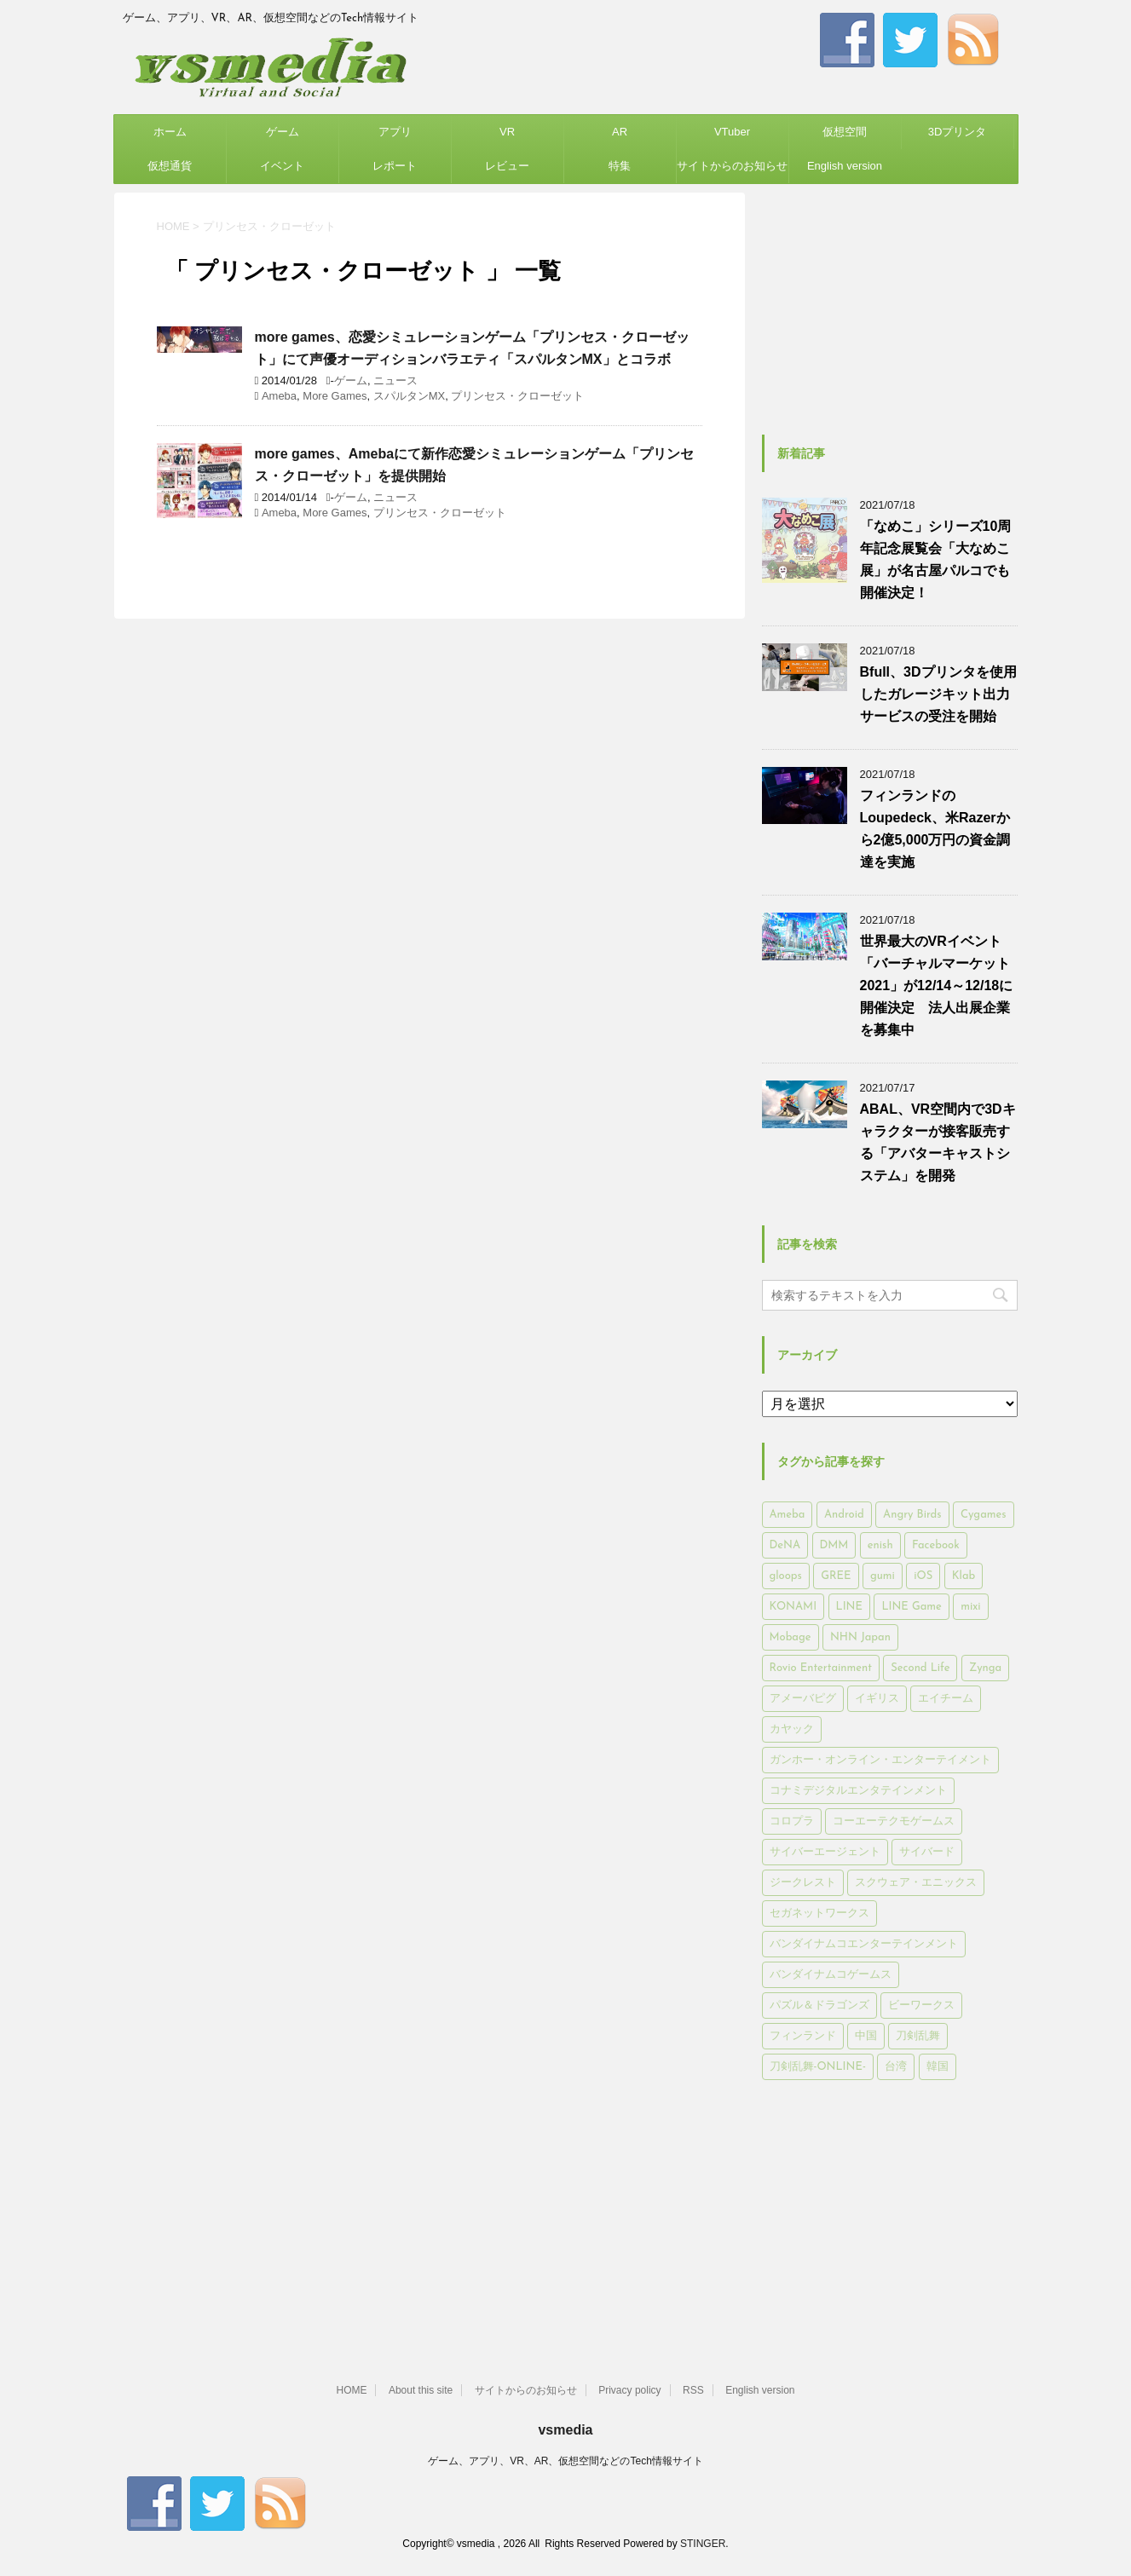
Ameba (279, 395)
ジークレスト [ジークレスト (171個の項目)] (803, 1882)
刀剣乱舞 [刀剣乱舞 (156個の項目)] (918, 2036)
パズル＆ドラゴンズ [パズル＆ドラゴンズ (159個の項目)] (819, 2005)
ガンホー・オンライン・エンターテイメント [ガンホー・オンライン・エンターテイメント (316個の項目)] (880, 1760)
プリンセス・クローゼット (517, 395)
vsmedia (565, 2430)
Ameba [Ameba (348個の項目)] (787, 1514)
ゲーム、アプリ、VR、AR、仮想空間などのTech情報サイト (565, 2461)
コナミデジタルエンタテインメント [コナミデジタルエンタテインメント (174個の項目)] (858, 1790)
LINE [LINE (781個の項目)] (849, 1606)
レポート (394, 165)
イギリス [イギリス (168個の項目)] (877, 1698)
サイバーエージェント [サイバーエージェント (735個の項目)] (825, 1852)
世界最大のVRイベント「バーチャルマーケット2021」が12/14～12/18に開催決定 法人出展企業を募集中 (936, 985)
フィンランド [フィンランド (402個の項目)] (803, 2036)
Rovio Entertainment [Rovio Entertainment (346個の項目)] (821, 1668)
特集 (620, 165)
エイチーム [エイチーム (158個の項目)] (945, 1698)
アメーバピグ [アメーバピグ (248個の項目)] (803, 1698)
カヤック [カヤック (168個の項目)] (792, 1729)
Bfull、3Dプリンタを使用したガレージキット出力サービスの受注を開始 (938, 694)
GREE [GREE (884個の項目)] (836, 1576)
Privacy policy (629, 2390)
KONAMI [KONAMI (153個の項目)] (793, 1606)
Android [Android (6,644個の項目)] (844, 1514)
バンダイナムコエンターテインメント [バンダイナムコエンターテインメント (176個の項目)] (864, 1944)
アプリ (395, 131)
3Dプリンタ (957, 131)
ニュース (395, 380)
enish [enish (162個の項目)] (880, 1545)
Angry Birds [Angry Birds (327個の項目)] (912, 1514)
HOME (351, 2390)
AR (619, 131)
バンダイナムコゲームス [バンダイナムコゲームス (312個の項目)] (831, 1974)
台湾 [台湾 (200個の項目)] (896, 2066)
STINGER (702, 2544)
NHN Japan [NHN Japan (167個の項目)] (860, 1637)
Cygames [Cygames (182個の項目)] (983, 1514)
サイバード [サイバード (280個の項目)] (927, 1852)
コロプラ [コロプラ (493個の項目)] (792, 1821)
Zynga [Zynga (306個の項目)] (985, 1668)
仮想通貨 (169, 165)
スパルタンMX (409, 395)
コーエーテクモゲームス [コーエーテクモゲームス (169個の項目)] (894, 1821)
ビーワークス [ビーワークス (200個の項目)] (921, 2005)
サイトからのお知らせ (732, 165)
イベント (282, 165)
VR (507, 131)
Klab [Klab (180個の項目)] (963, 1576)
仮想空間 (844, 131)
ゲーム (282, 131)
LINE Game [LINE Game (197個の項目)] (911, 1606)
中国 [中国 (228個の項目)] (866, 2036)
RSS (693, 2390)
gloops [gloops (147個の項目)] (786, 1576)
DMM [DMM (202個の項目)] (834, 1545)
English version (844, 165)
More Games (334, 395)
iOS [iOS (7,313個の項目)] (923, 1576)
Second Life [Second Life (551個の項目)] (920, 1668)
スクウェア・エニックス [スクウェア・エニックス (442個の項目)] (916, 1882)
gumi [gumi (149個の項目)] (882, 1576)
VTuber (732, 131)
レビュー (507, 165)
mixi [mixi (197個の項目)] (970, 1606)
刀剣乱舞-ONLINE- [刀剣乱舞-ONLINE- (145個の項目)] (818, 2066)
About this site (421, 2390)
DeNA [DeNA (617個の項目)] (785, 1545)
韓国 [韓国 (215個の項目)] (937, 2066)
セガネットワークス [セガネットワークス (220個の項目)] (819, 1913)
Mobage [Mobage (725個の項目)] (790, 1637)
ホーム (170, 131)
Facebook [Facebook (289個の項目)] (936, 1545)
